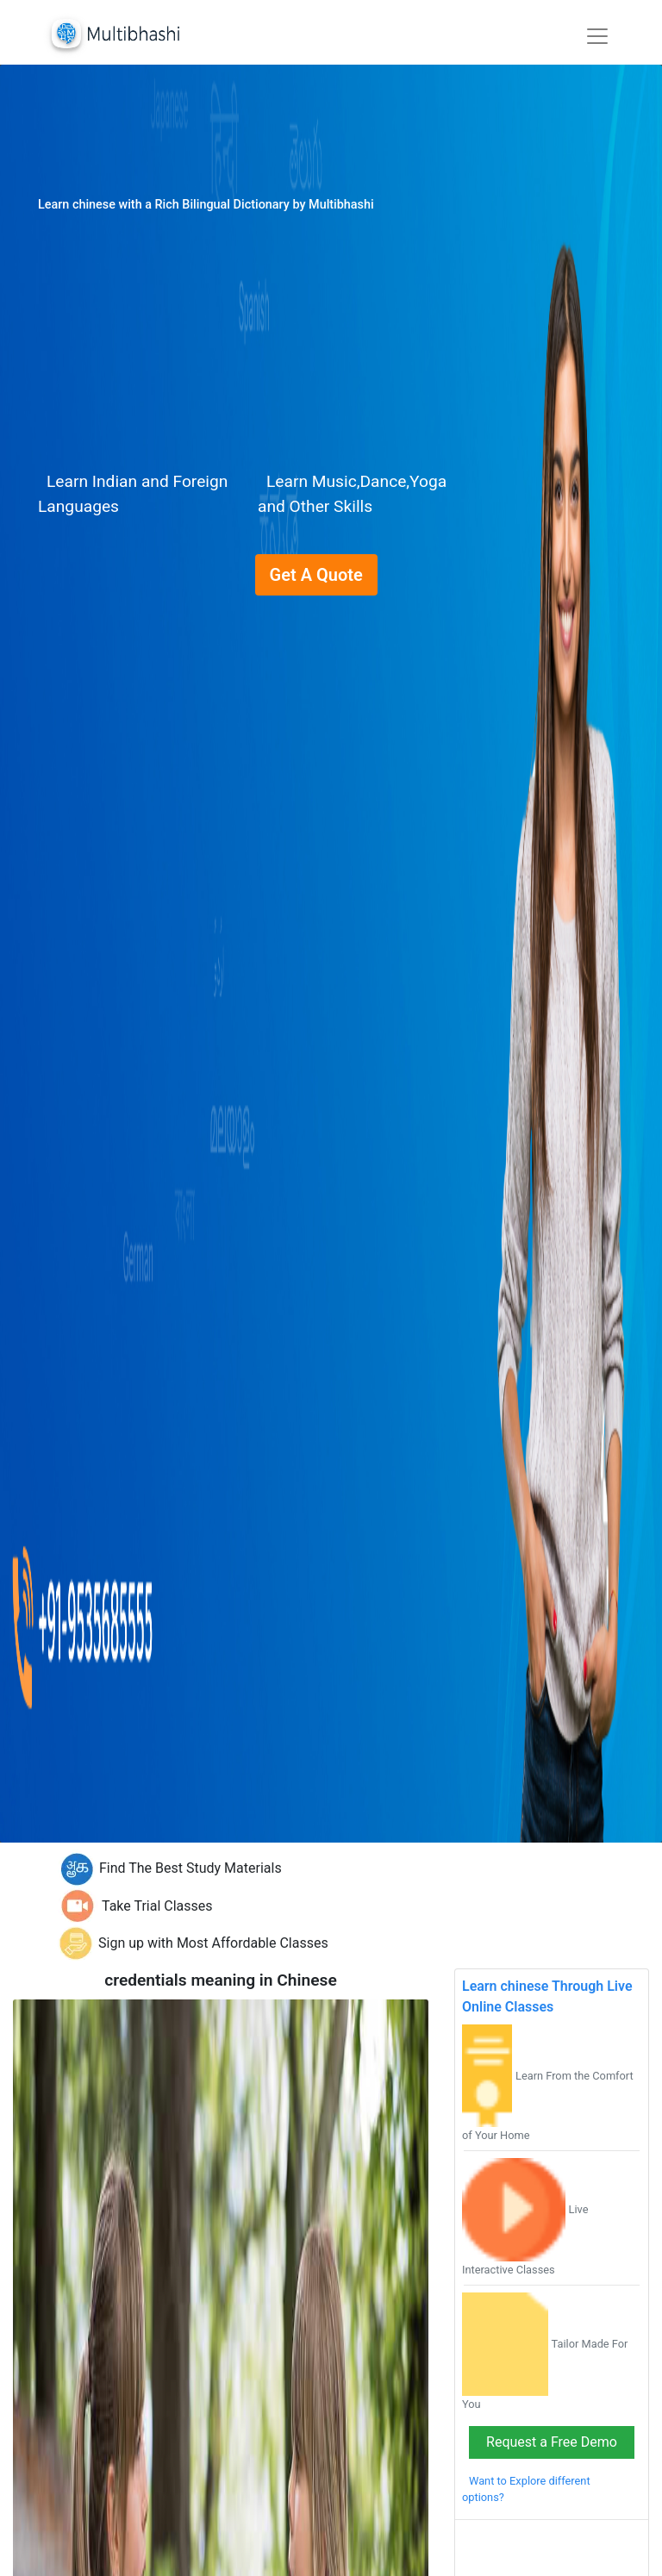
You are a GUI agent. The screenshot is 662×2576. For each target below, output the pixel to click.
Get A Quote (316, 574)
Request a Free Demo (551, 2442)
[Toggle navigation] (597, 36)
